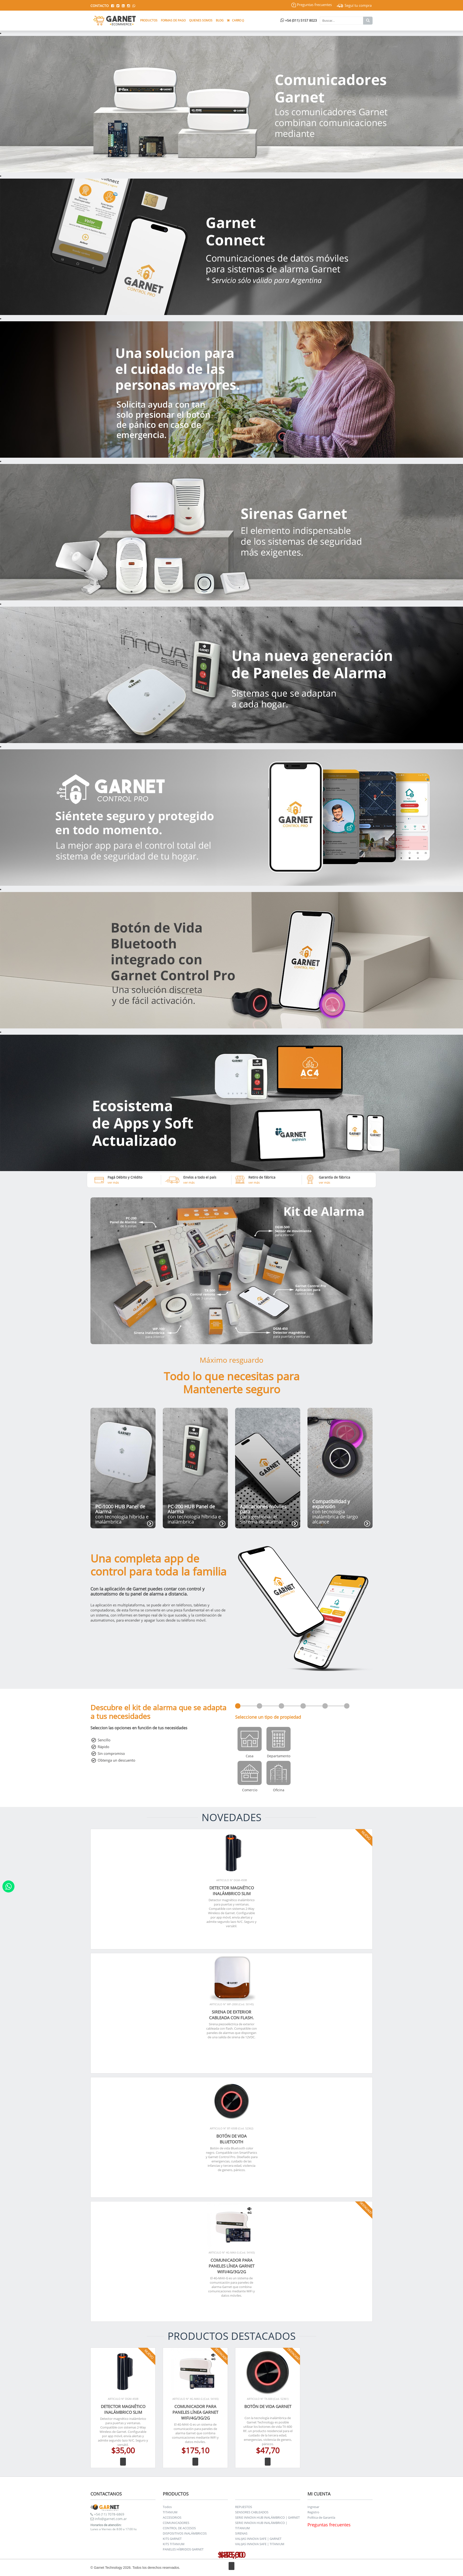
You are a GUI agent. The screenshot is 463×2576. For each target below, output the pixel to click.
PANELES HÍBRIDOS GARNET (183, 2549)
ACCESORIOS (172, 2517)
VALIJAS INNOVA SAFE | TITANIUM (259, 2544)
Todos (167, 2507)
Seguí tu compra (354, 5)
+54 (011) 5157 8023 (298, 20)
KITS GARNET (172, 2538)
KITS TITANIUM (173, 2544)
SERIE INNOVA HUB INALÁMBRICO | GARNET (267, 2517)
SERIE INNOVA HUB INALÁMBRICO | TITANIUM (261, 2525)
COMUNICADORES (176, 2523)
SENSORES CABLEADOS (251, 2512)
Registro (313, 2512)
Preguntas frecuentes (311, 4)
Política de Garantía (321, 2517)
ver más (113, 1182)
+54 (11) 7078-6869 (107, 2514)
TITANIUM (170, 2512)
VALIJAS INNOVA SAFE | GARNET (258, 2538)
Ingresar (313, 2507)
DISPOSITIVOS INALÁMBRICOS (185, 2533)
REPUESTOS (243, 2507)
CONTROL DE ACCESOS (179, 2528)
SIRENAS (241, 2533)
